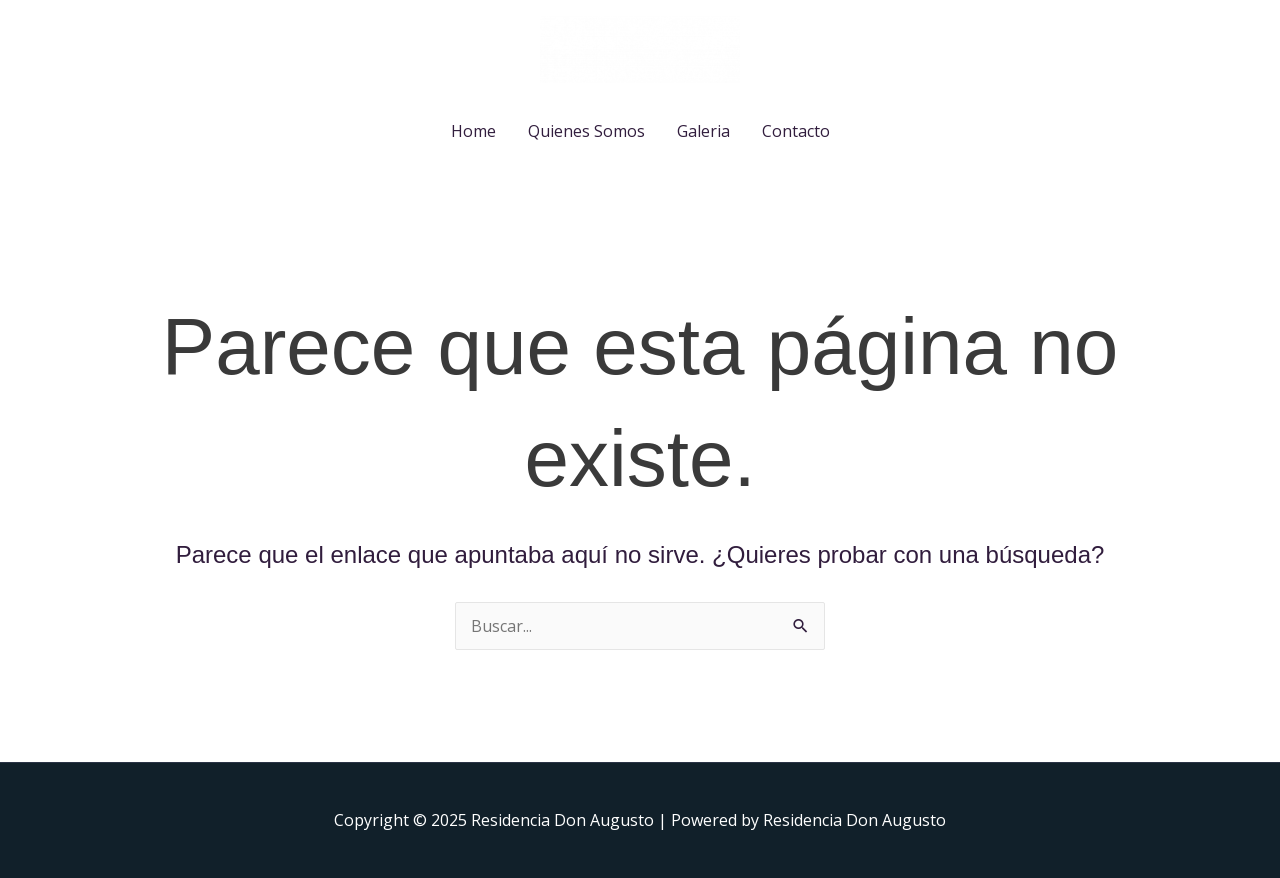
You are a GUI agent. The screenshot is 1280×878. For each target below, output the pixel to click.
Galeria (703, 131)
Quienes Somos (586, 131)
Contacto (796, 131)
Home (473, 131)
